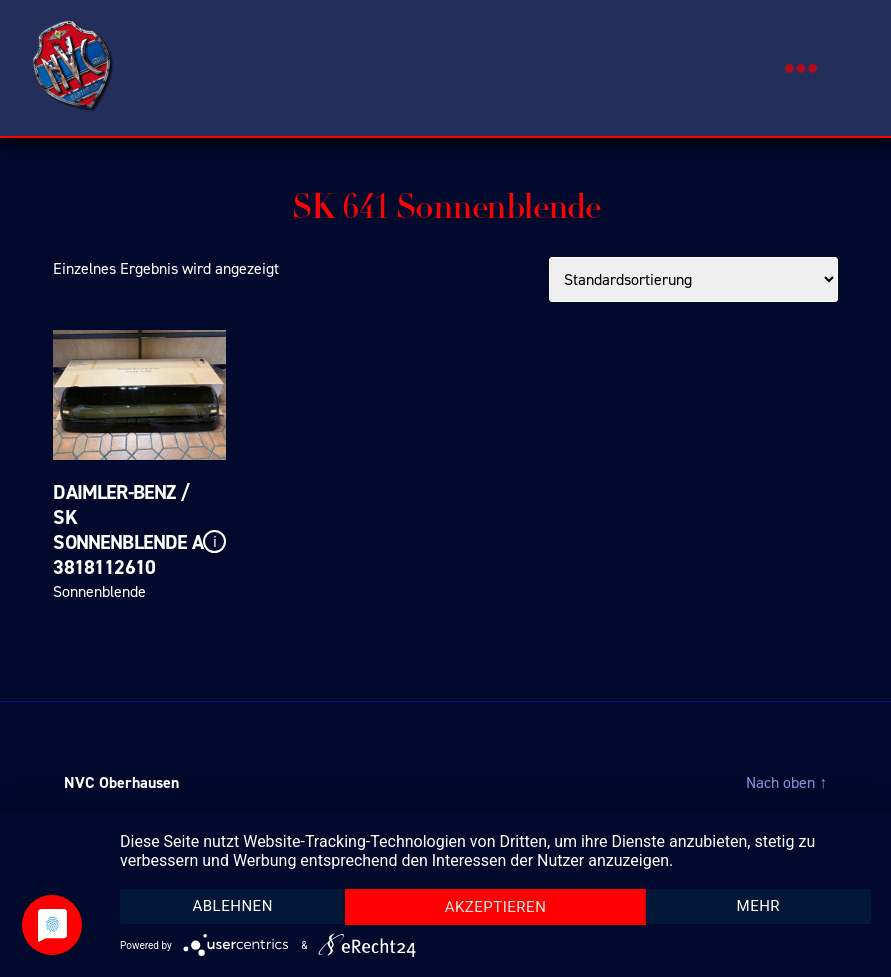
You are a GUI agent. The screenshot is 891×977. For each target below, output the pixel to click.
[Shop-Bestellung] (693, 279)
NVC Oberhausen (121, 782)
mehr (759, 906)
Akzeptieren (496, 907)
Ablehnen (232, 906)
